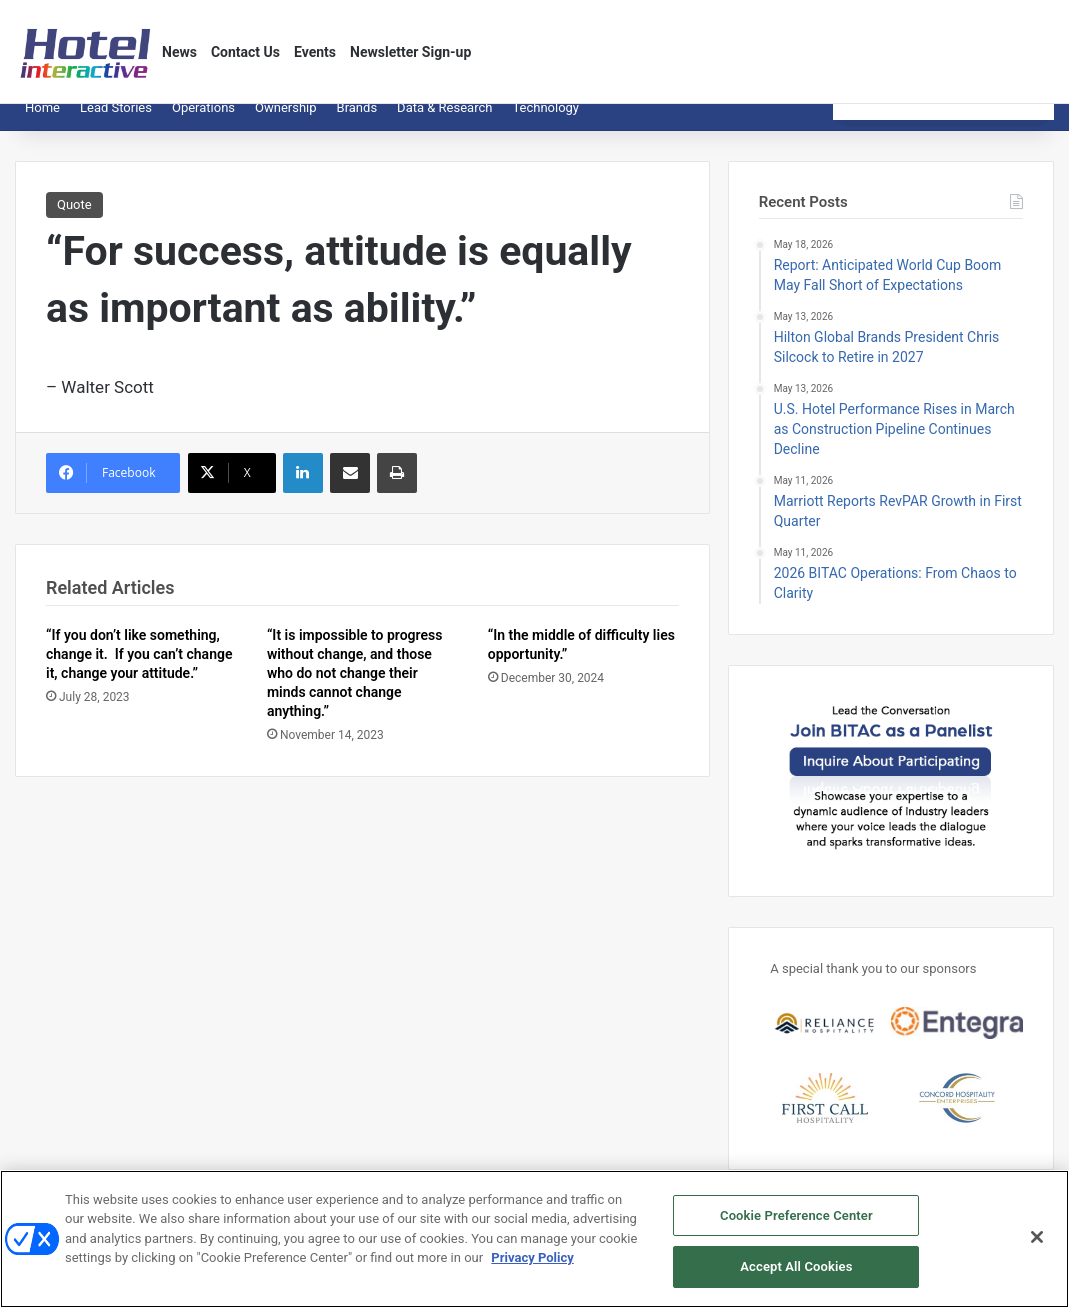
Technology (545, 122)
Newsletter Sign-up (410, 52)
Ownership (286, 122)
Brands (357, 122)
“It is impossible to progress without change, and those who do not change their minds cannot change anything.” (355, 688)
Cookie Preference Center (796, 1229)
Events (315, 52)
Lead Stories (116, 122)
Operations (203, 122)
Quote (74, 219)
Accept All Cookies (796, 1281)
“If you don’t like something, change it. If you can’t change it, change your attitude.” (139, 669)
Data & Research (444, 122)
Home (42, 122)
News (179, 52)
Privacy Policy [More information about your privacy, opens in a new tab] (532, 1271)
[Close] (1037, 1251)
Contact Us (245, 52)
